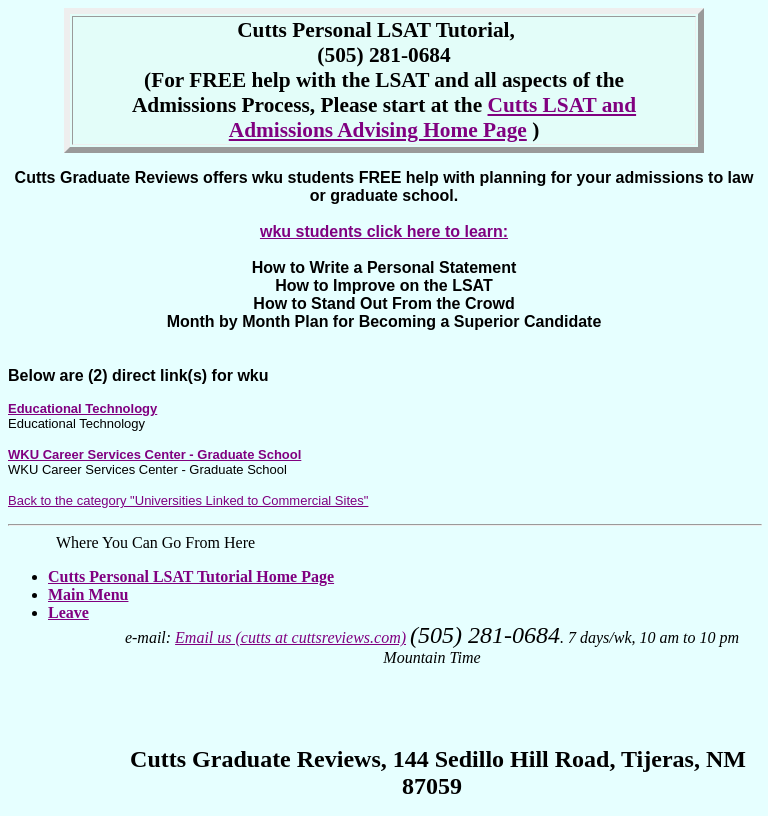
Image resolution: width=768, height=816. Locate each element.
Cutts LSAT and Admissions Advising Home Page (432, 117)
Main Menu (88, 594)
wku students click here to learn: (384, 231)
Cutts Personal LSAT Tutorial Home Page (191, 576)
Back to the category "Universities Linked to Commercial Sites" (188, 500)
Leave (68, 612)
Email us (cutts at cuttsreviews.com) (290, 637)
